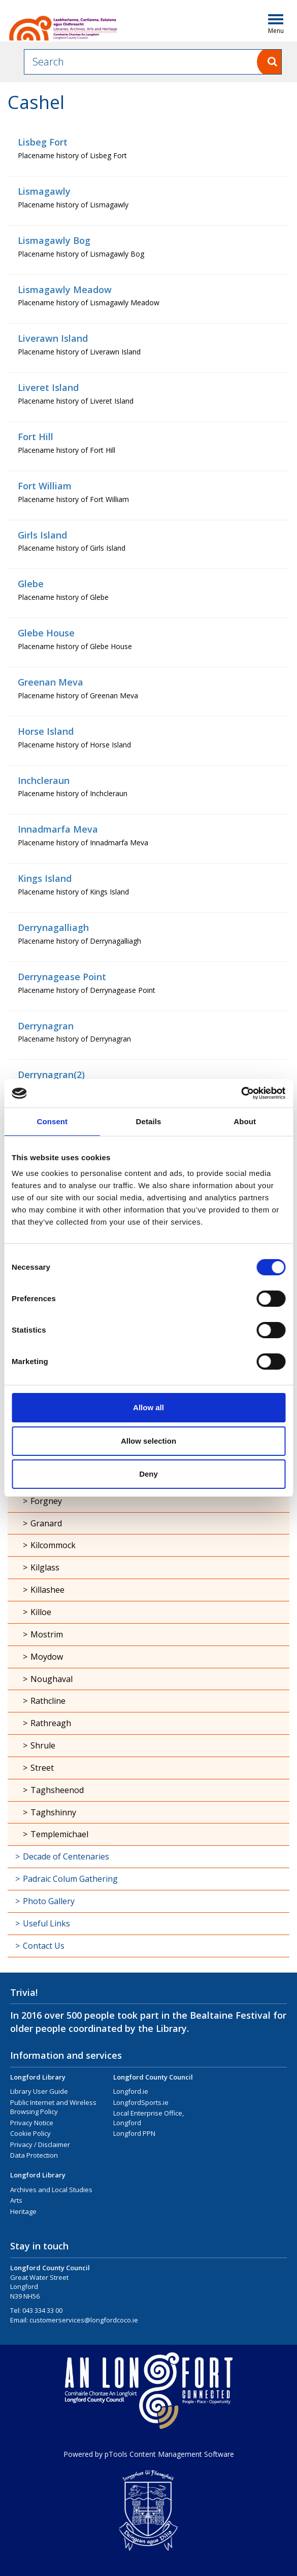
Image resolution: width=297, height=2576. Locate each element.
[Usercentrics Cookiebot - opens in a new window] (240, 1093)
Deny (148, 1474)
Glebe (31, 584)
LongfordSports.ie (141, 2102)
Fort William (45, 486)
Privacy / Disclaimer (40, 2144)
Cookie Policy (30, 2133)
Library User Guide (39, 2091)
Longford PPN (134, 2133)
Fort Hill (35, 437)
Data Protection (34, 2155)
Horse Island (46, 731)
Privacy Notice (31, 2122)
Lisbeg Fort (43, 142)
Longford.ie (130, 2091)
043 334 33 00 (42, 2310)
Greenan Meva (50, 682)
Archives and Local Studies (51, 2189)
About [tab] (245, 1121)
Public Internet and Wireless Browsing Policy (53, 2107)
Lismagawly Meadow (65, 289)
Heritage (23, 2211)
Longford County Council (153, 2077)
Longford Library (37, 2077)
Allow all (148, 1407)
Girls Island (42, 535)
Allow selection (148, 1441)
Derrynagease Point (62, 977)
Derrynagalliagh (53, 927)
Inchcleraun (44, 780)
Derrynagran (46, 1026)
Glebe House (46, 633)
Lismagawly (44, 191)
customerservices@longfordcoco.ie (83, 2319)
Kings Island (45, 878)
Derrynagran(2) (51, 1074)
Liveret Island (48, 387)
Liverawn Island (53, 338)
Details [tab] (148, 1121)
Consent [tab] (52, 1121)
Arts (16, 2200)
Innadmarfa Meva (58, 829)
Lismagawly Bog (54, 240)
